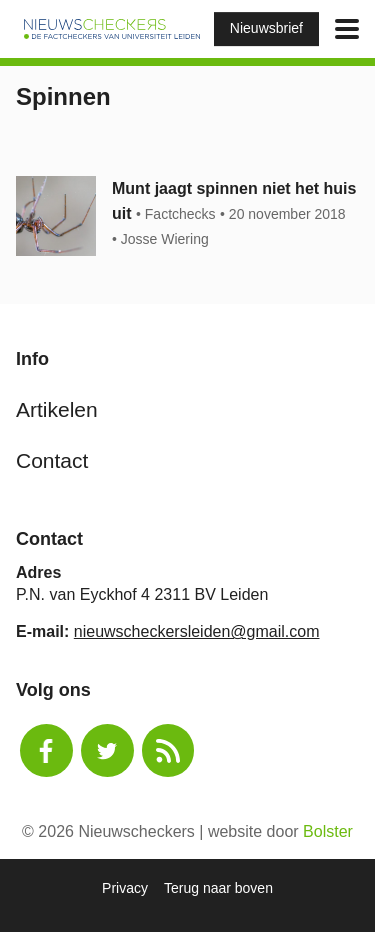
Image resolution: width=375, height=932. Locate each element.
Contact (52, 460)
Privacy (125, 888)
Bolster (328, 831)
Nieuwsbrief (266, 28)
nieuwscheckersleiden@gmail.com (197, 631)
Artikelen (57, 409)
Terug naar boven (218, 888)
